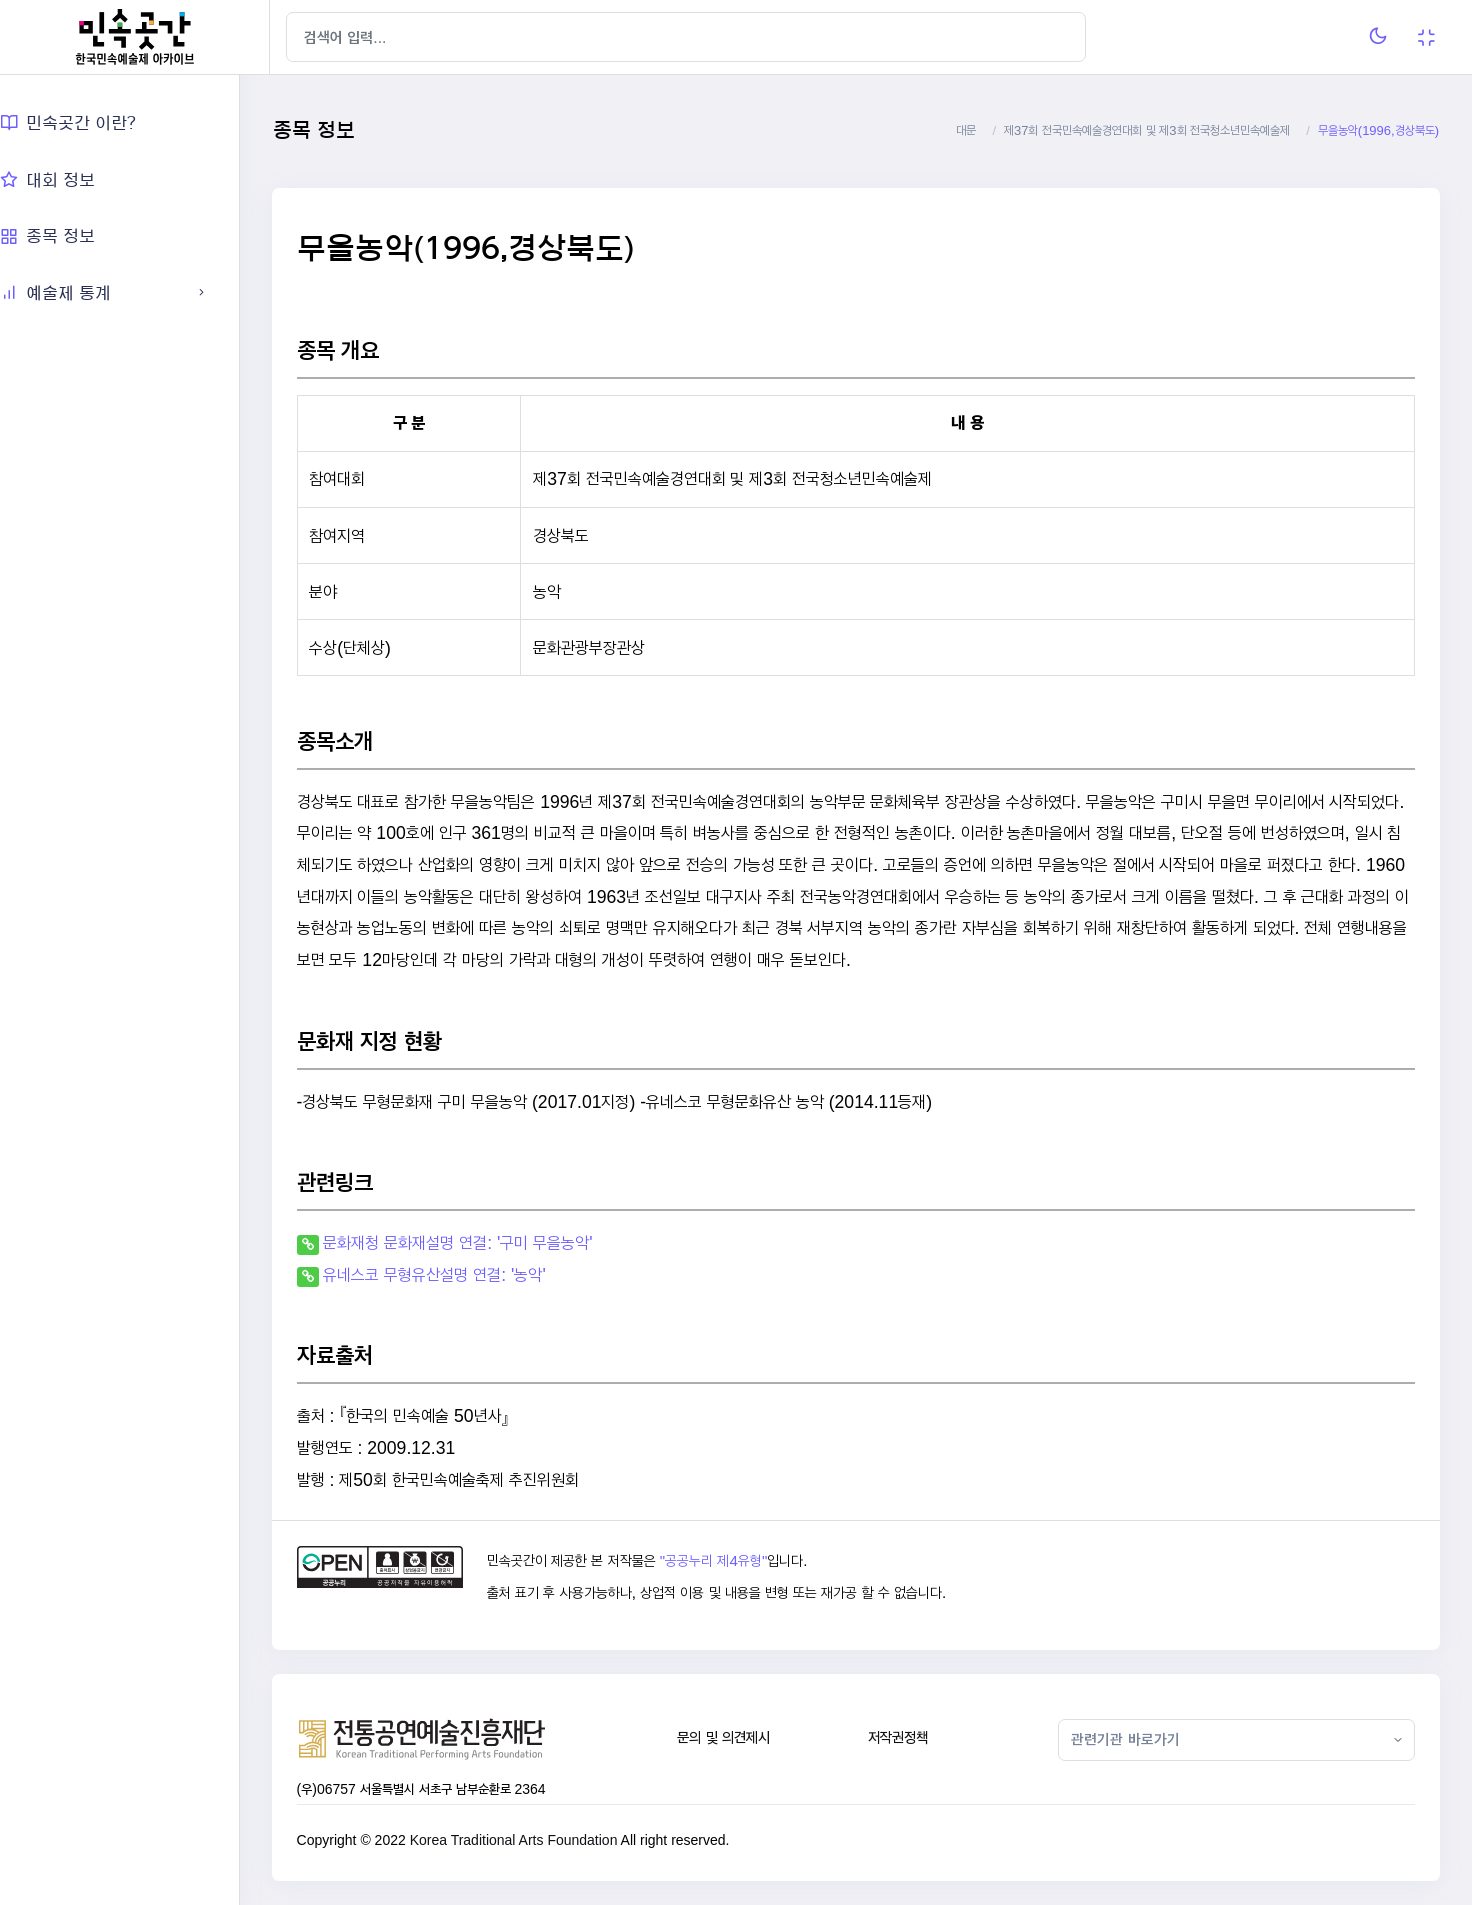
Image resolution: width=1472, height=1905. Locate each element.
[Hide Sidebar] (309, 37)
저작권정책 (913, 1737)
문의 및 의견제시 (744, 1737)
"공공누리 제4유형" (738, 1561)
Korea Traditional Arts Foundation (544, 1840)
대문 (966, 130)
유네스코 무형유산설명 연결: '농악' (465, 1274)
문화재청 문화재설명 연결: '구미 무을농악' (488, 1242)
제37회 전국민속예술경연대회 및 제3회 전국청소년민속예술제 (1147, 130)
